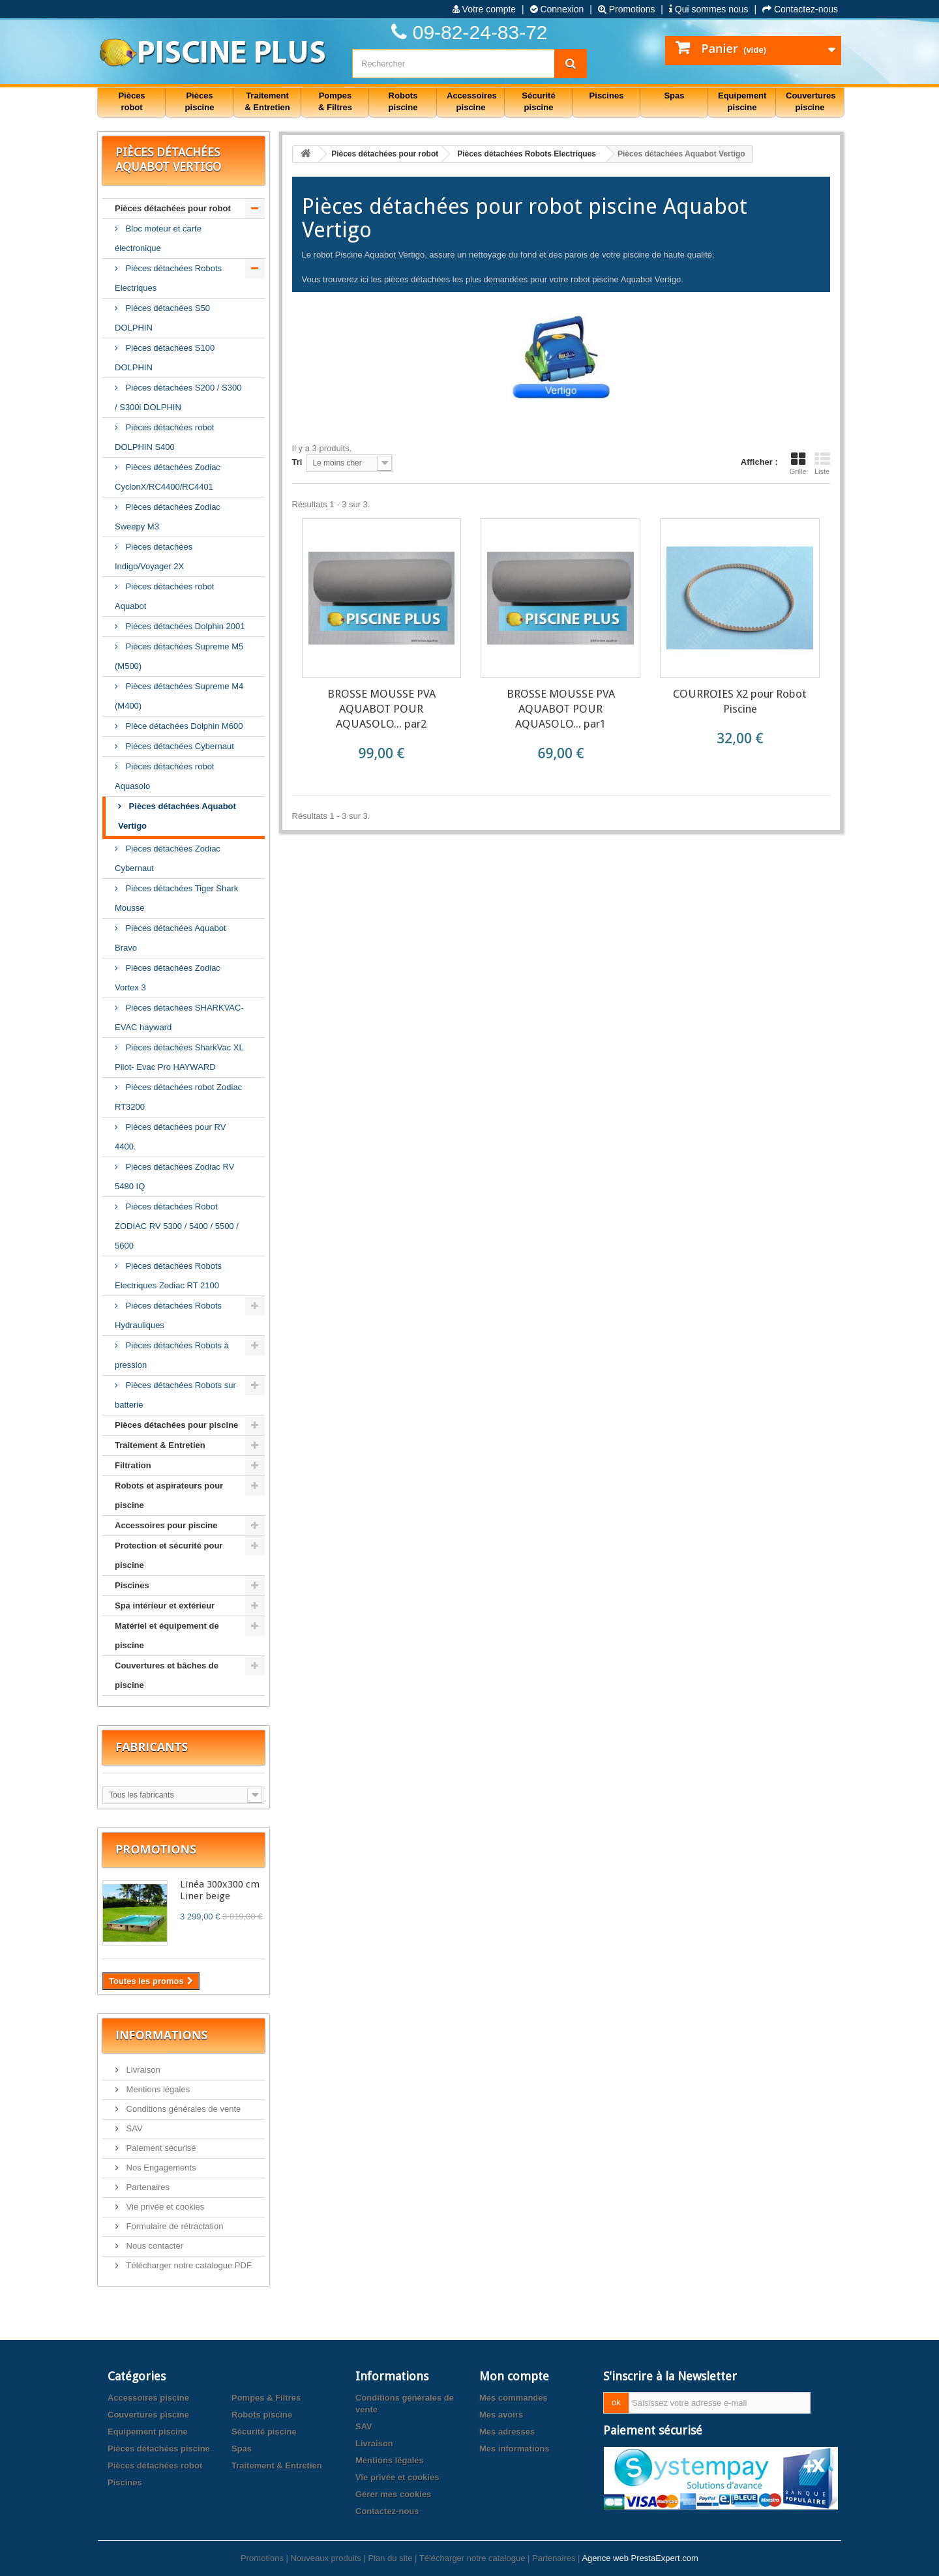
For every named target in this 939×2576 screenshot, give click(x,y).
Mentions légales (157, 2089)
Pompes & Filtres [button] (335, 101)
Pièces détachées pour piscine (176, 1425)
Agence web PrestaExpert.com (640, 2558)
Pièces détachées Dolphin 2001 (184, 626)
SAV (133, 2128)
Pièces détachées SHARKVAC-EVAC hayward (179, 1017)
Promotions (626, 9)
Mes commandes (513, 2398)
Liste (822, 463)
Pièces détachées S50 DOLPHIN (162, 318)
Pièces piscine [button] (200, 101)
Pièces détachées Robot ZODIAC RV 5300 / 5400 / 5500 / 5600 (177, 1226)
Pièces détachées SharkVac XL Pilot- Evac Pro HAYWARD (179, 1057)
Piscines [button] (606, 95)
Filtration (133, 1465)
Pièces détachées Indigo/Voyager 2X (153, 556)
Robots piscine (261, 2415)
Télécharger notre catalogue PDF (188, 2265)
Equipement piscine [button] (742, 101)
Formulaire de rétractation (173, 2226)
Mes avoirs (501, 2415)
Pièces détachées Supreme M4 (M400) (179, 696)
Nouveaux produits (325, 2558)
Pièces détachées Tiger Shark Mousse (176, 898)
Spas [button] (674, 95)
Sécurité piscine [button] (538, 101)
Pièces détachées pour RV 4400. (170, 1136)
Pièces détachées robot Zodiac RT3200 (178, 1097)
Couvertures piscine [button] (811, 101)
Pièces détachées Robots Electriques (168, 278)
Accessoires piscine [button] (472, 101)
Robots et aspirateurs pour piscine (169, 1495)
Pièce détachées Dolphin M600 (183, 726)
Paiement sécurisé (160, 2148)
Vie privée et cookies (164, 2207)
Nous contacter (153, 2246)
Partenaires (147, 2187)
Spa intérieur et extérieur (165, 1605)
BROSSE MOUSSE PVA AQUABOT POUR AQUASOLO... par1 (561, 708)
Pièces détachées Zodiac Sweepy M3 (167, 516)
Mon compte (514, 2376)
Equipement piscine (148, 2431)
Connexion (557, 9)
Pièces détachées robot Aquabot (164, 596)
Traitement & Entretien (160, 1445)
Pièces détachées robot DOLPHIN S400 (164, 437)
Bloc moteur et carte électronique (158, 238)
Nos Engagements (160, 2167)
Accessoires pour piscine (166, 1525)
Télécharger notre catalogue (472, 2558)
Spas (241, 2448)
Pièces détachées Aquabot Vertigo (177, 816)
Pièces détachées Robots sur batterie (175, 1395)
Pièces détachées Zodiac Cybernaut (167, 858)
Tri (297, 462)
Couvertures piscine (148, 2415)
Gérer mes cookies (393, 2494)
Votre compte (484, 9)
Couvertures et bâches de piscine (166, 1675)
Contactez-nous (800, 9)
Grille (798, 463)
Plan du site (390, 2558)
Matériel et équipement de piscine (167, 1635)
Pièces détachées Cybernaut (178, 746)
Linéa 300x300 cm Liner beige (220, 1890)
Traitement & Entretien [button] (267, 101)
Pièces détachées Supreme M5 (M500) (179, 656)
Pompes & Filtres (266, 2398)
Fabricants (151, 1746)
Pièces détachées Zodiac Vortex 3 (167, 977)
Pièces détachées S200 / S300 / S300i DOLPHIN (178, 397)
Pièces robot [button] (131, 101)
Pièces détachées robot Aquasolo (164, 776)
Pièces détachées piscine (159, 2448)
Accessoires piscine (148, 2398)
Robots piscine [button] (403, 101)
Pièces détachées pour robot (173, 208)
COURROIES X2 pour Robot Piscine (740, 701)
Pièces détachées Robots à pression (172, 1355)
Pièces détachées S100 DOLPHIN (165, 357)
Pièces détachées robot (155, 2465)
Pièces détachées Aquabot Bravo (170, 938)
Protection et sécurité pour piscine (168, 1555)
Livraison (142, 2070)
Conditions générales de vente (182, 2109)
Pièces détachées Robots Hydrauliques (168, 1315)
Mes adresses (507, 2431)
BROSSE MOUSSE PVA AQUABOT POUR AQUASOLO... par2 (381, 708)
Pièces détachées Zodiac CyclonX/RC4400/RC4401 (167, 477)
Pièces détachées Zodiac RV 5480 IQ (174, 1176)
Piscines (132, 1585)
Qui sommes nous (709, 9)
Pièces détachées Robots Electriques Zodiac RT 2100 (168, 1275)
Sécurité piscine (264, 2431)
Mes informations (514, 2448)
